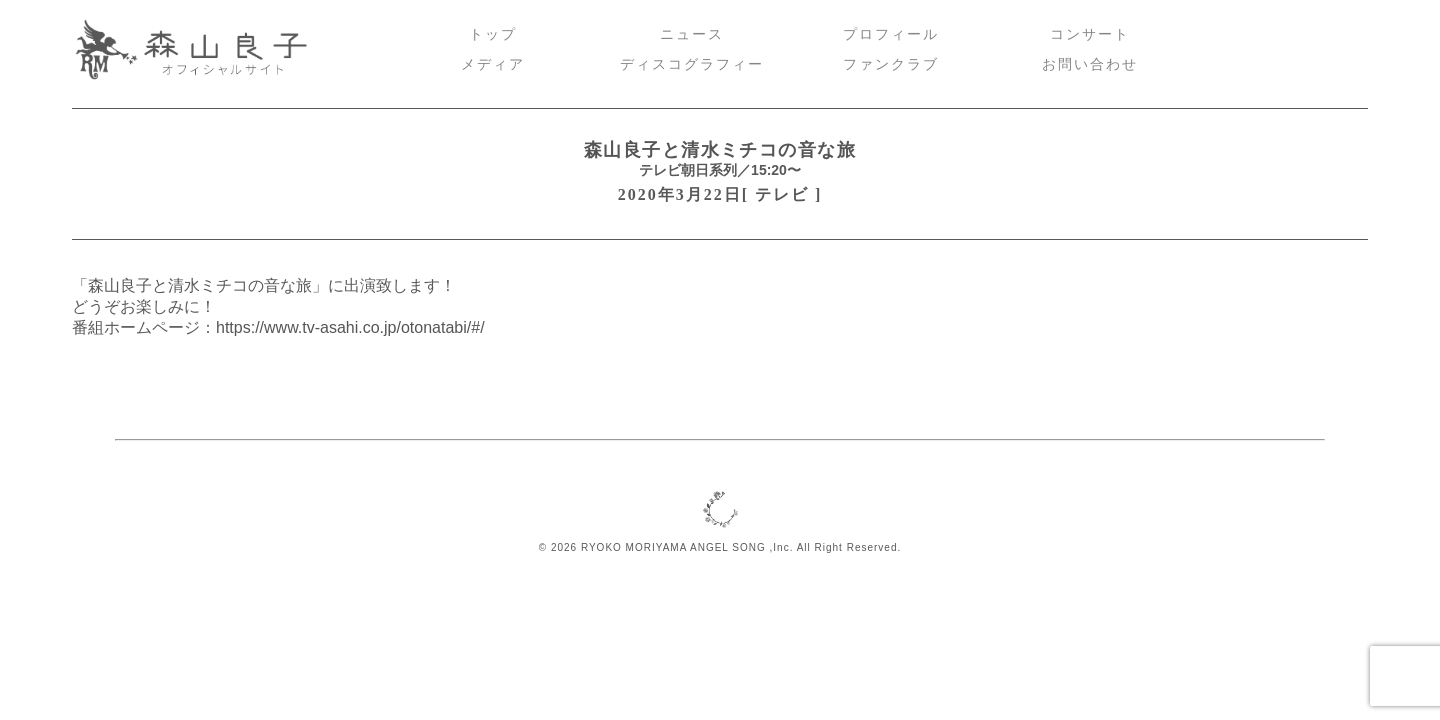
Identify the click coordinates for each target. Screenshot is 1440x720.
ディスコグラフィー (692, 64)
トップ (493, 34)
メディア (493, 64)
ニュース (692, 34)
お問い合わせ (1090, 64)
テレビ (782, 194)
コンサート (1090, 34)
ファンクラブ (891, 64)
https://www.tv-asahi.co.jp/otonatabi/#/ (350, 327)
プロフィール (891, 34)
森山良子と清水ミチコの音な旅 (720, 150)
